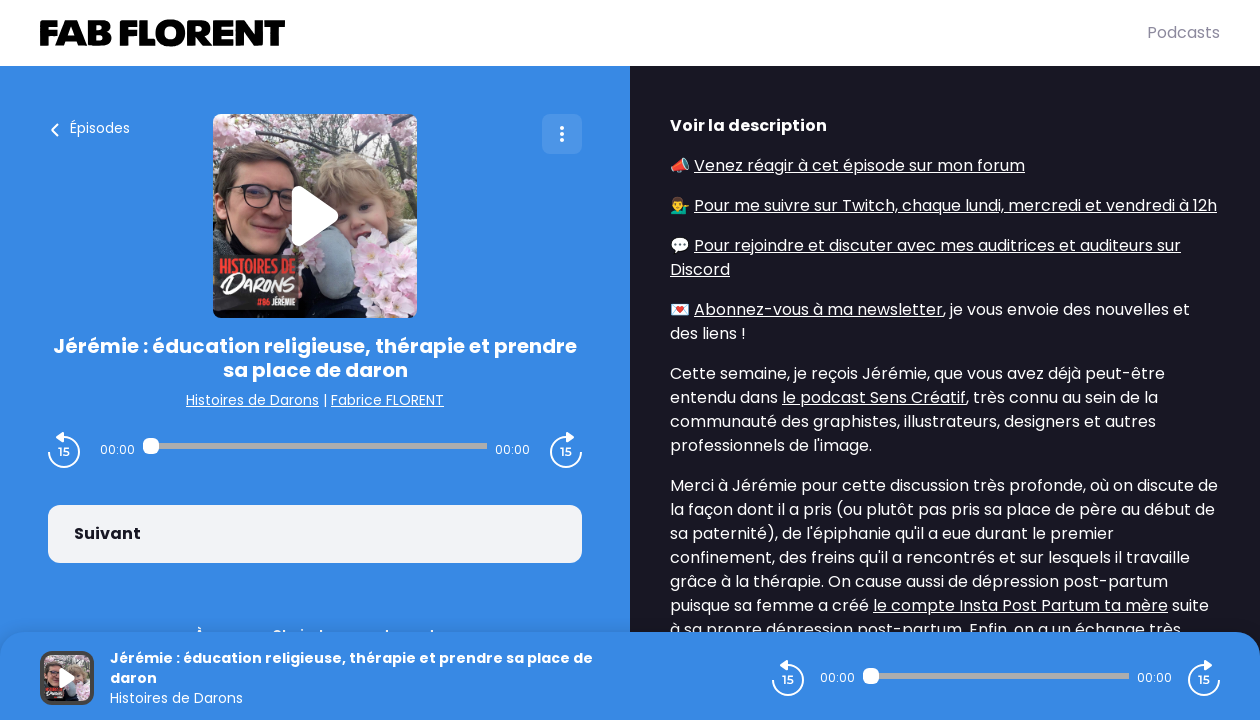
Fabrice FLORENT (387, 400)
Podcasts (1183, 32)
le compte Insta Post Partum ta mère (1020, 605)
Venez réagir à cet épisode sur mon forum (859, 165)
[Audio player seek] (315, 446)
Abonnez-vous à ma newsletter (818, 309)
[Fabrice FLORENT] (593, 33)
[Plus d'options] (562, 134)
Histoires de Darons (252, 400)
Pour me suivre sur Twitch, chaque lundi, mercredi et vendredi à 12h (955, 205)
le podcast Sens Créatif (874, 397)
